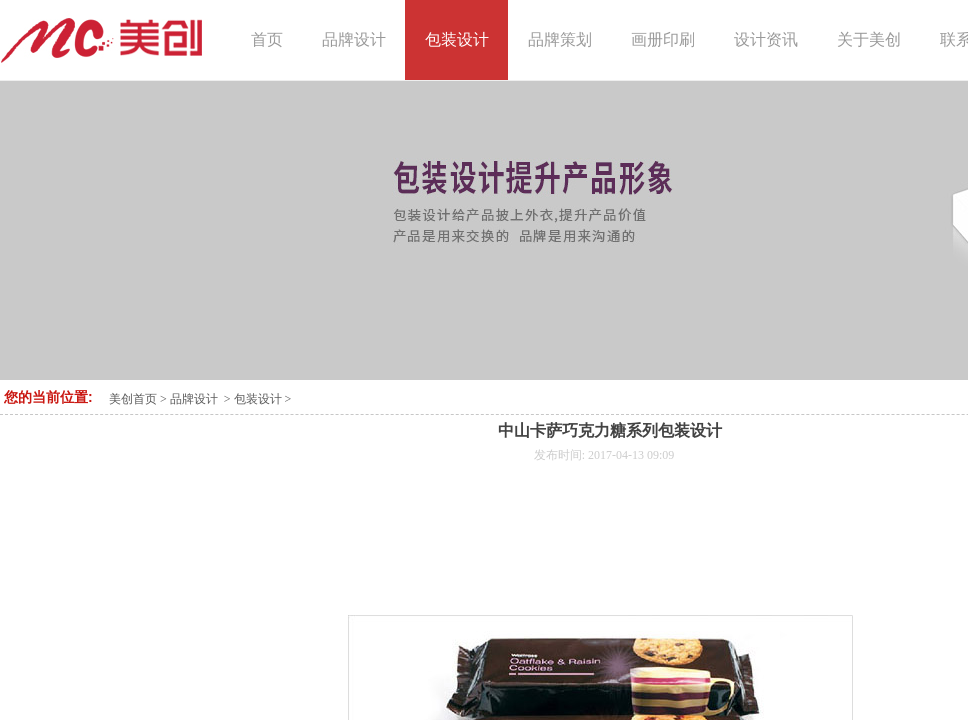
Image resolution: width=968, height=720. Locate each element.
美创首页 (133, 399)
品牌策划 (560, 39)
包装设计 (258, 399)
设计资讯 (766, 39)
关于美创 (869, 39)
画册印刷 (663, 39)
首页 (267, 39)
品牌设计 (194, 399)
